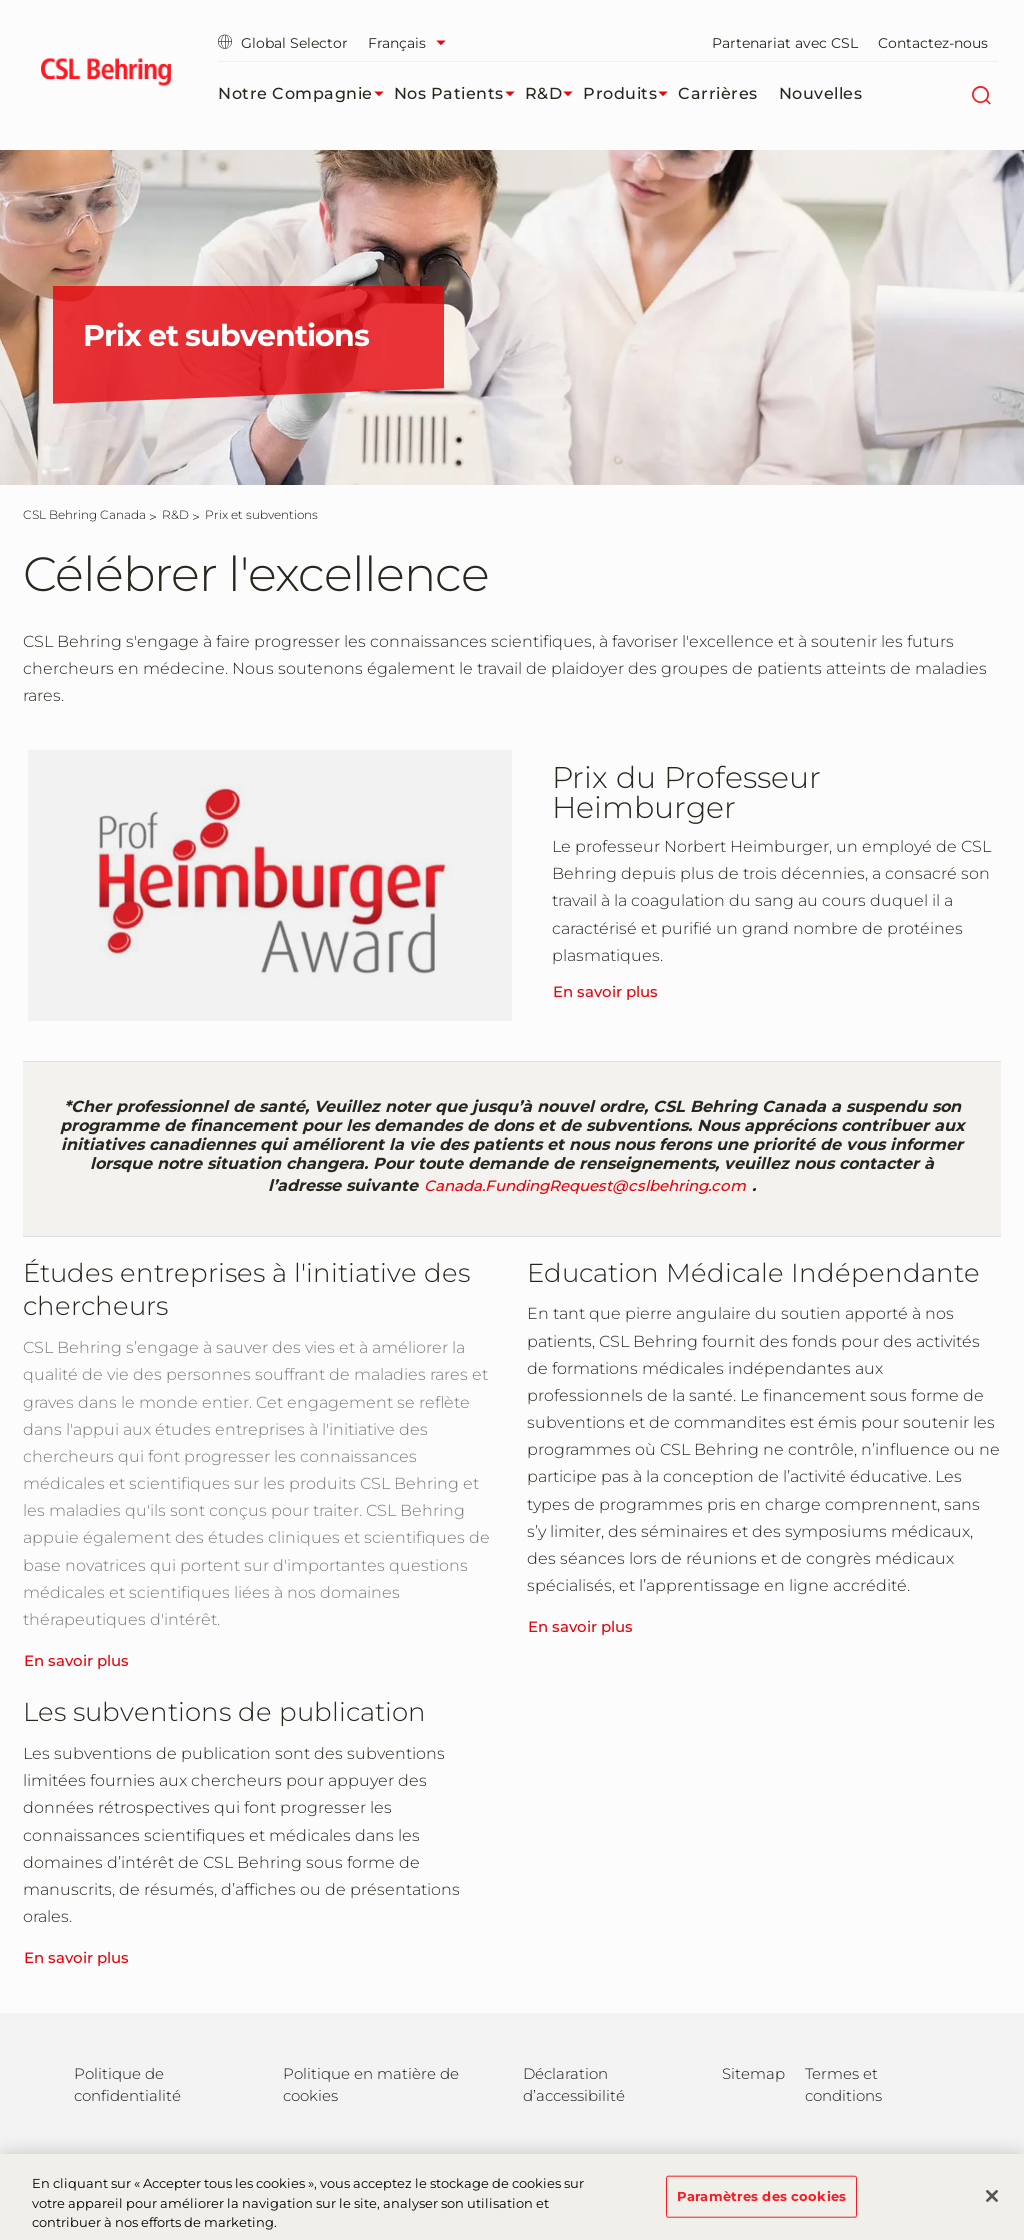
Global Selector (283, 43)
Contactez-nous (933, 43)
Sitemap (753, 2073)
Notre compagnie (306, 94)
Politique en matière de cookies (371, 2084)
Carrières (718, 93)
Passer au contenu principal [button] (0, 0)
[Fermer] (992, 2204)
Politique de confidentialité (127, 2084)
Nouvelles (821, 93)
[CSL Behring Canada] (84, 514)
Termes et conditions (843, 2084)
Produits (630, 94)
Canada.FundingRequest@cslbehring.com (585, 1185)
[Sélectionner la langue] (412, 43)
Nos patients (459, 94)
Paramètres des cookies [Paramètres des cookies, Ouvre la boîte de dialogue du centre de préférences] (761, 2204)
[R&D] (175, 514)
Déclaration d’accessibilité (574, 2084)
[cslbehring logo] (105, 75)
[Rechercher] (980, 94)
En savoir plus (605, 991)
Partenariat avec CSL (785, 43)
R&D (554, 94)
